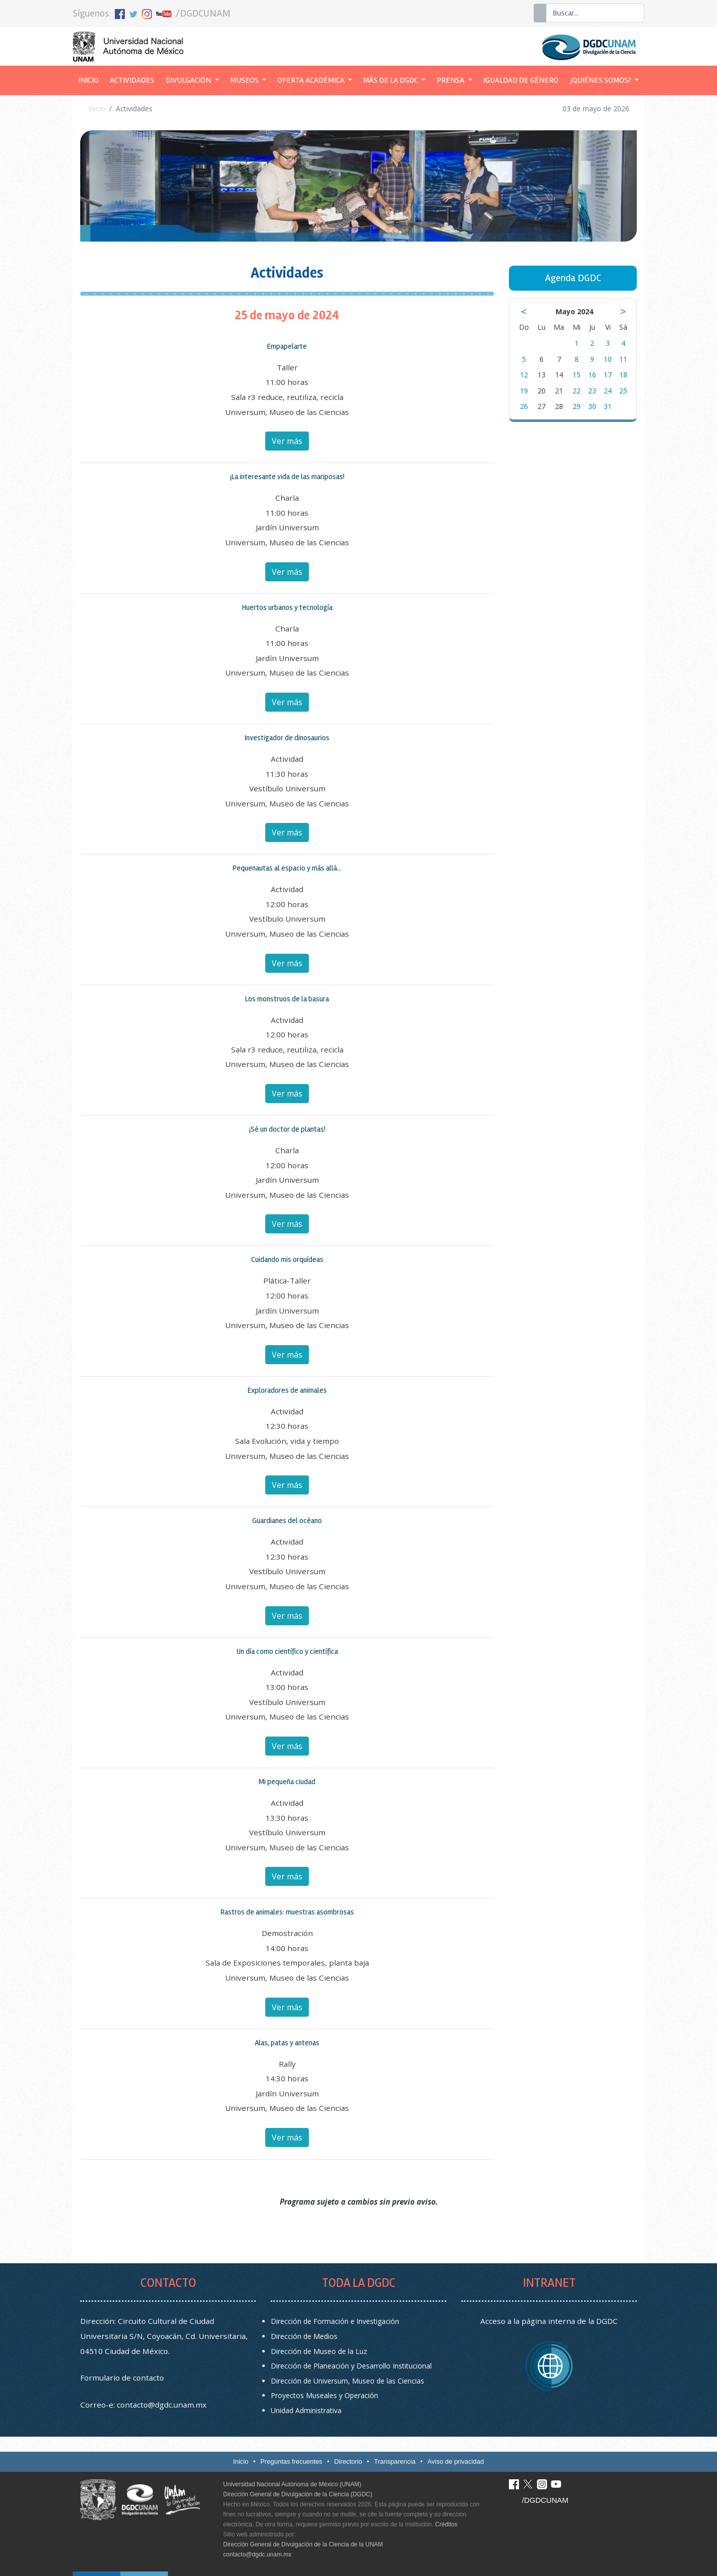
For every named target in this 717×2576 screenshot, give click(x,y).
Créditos (446, 2524)
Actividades (132, 80)
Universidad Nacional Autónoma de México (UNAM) (292, 2484)
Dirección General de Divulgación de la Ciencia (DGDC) (297, 2494)
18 (623, 374)
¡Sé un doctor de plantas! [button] (287, 1129)
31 (608, 406)
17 (608, 374)
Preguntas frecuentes (291, 2461)
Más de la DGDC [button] (391, 80)
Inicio (91, 79)
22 (577, 390)
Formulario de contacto (122, 2378)
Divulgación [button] (189, 80)
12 (524, 374)
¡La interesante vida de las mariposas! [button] (287, 476)
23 (592, 390)
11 (623, 359)
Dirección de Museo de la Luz (319, 2351)
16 (592, 374)
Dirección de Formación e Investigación (335, 2321)
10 (608, 359)
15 (577, 374)
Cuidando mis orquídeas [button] (287, 1259)
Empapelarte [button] (287, 346)
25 (623, 390)
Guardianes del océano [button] (287, 1520)
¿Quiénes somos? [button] (601, 80)
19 (524, 390)
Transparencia (395, 2461)
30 (592, 406)
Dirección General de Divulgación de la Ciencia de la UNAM (303, 2544)
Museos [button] (245, 80)
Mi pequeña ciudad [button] (287, 1781)
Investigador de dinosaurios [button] (287, 737)
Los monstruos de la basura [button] (287, 998)
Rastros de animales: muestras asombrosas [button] (287, 1911)
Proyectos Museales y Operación (324, 2395)
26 (524, 406)
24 (608, 390)
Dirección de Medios (304, 2336)
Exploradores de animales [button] (287, 1390)
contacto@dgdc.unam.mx (162, 2405)
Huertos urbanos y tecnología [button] (287, 607)
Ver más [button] (287, 441)
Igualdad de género (521, 80)
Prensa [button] (451, 80)
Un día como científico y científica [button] (287, 1651)
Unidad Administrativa (306, 2410)
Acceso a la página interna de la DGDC (549, 2321)
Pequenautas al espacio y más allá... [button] (287, 868)
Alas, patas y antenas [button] (287, 2042)
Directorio (348, 2461)
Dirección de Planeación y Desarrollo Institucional (351, 2366)
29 (577, 406)
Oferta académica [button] (311, 80)
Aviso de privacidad (455, 2461)
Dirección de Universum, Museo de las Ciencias (347, 2381)
